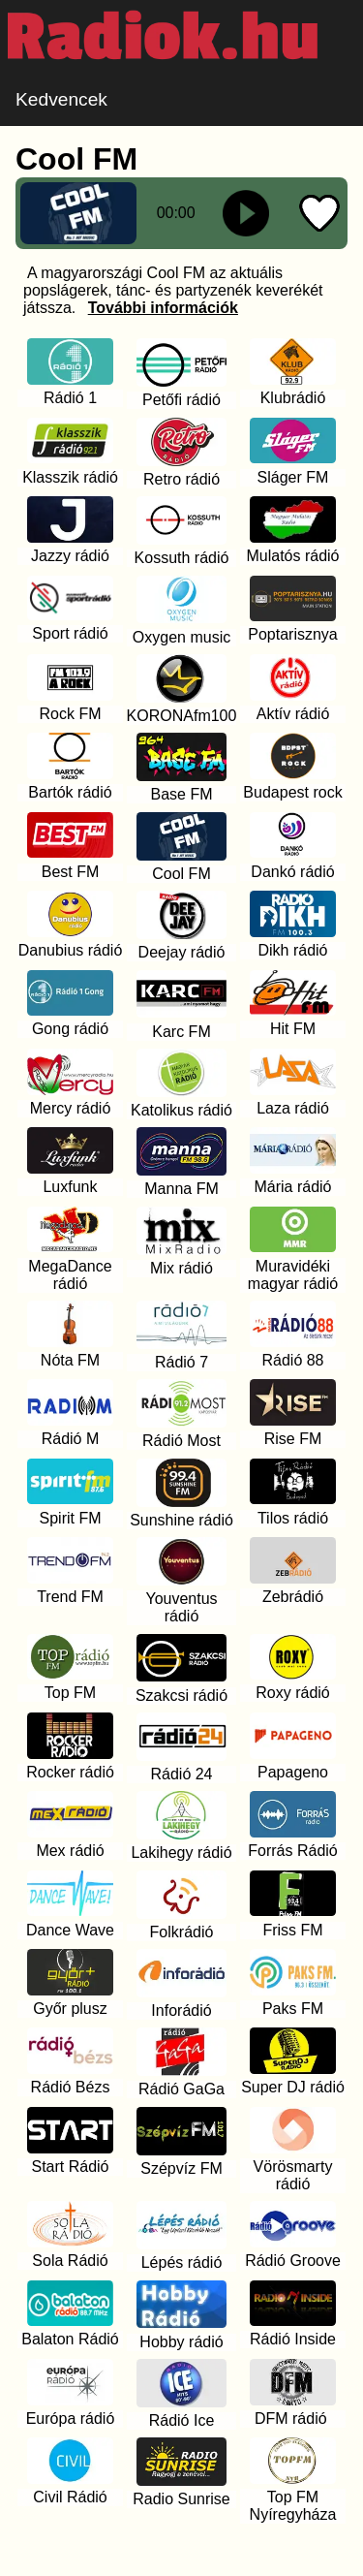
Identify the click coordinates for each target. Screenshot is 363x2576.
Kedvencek (61, 99)
